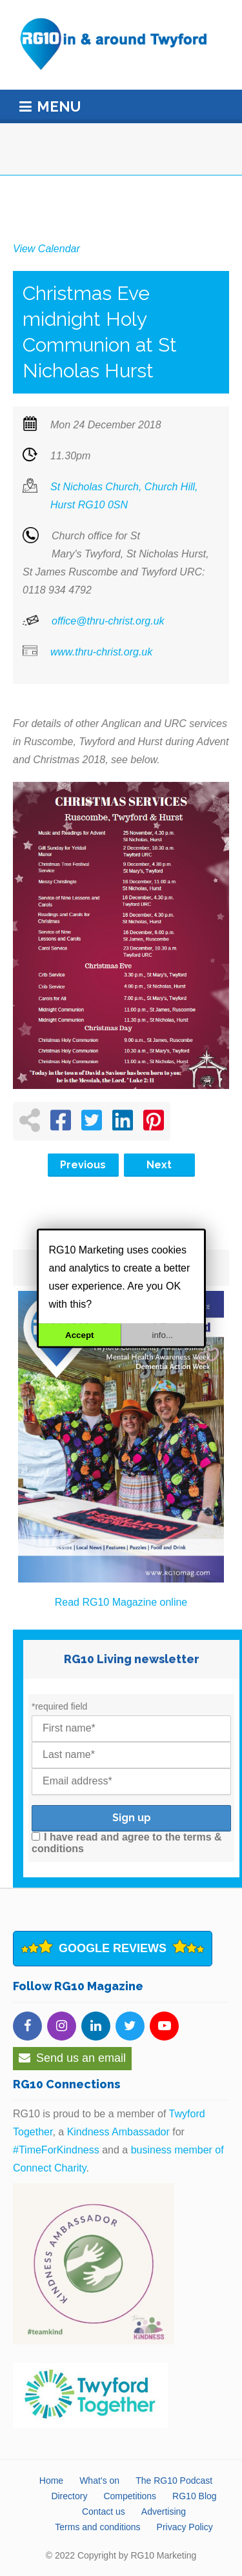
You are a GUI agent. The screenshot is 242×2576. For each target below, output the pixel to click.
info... (162, 1334)
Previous (83, 1165)
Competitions (129, 2496)
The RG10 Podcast (174, 2480)
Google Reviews (112, 1948)
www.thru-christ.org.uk (101, 651)
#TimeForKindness (56, 2149)
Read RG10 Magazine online (121, 1602)
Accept (79, 1334)
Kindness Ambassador (118, 2131)
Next (159, 1165)
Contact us (103, 2511)
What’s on (99, 2480)
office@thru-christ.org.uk (108, 620)
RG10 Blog (194, 2496)
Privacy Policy (185, 2527)
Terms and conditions (97, 2527)
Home (51, 2480)
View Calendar (46, 248)
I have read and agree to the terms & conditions (127, 1843)
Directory (69, 2496)
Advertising (163, 2511)
